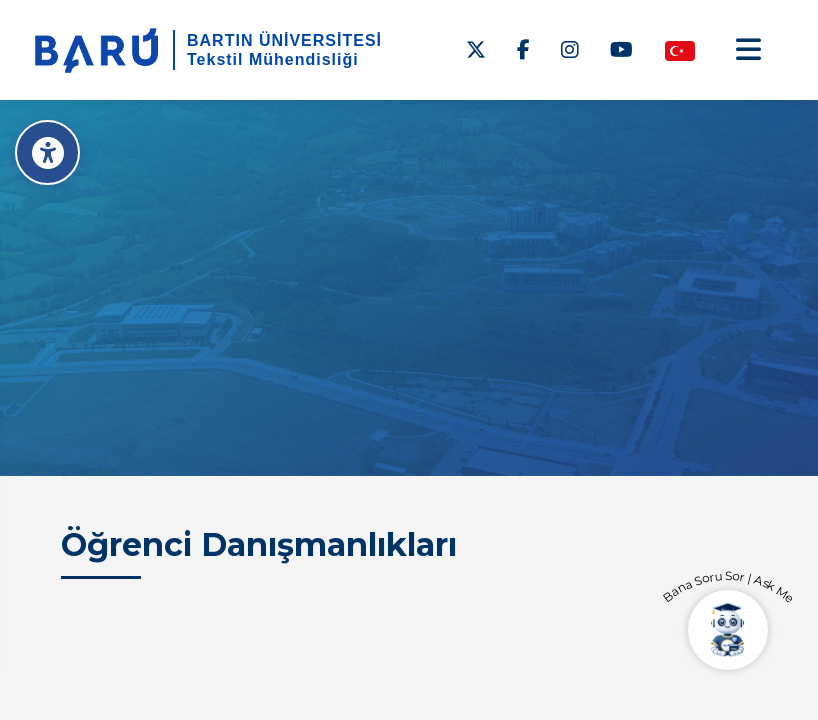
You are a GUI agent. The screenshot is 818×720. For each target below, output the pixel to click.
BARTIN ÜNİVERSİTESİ (284, 40)
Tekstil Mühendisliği (273, 59)
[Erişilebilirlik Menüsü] (47, 152)
